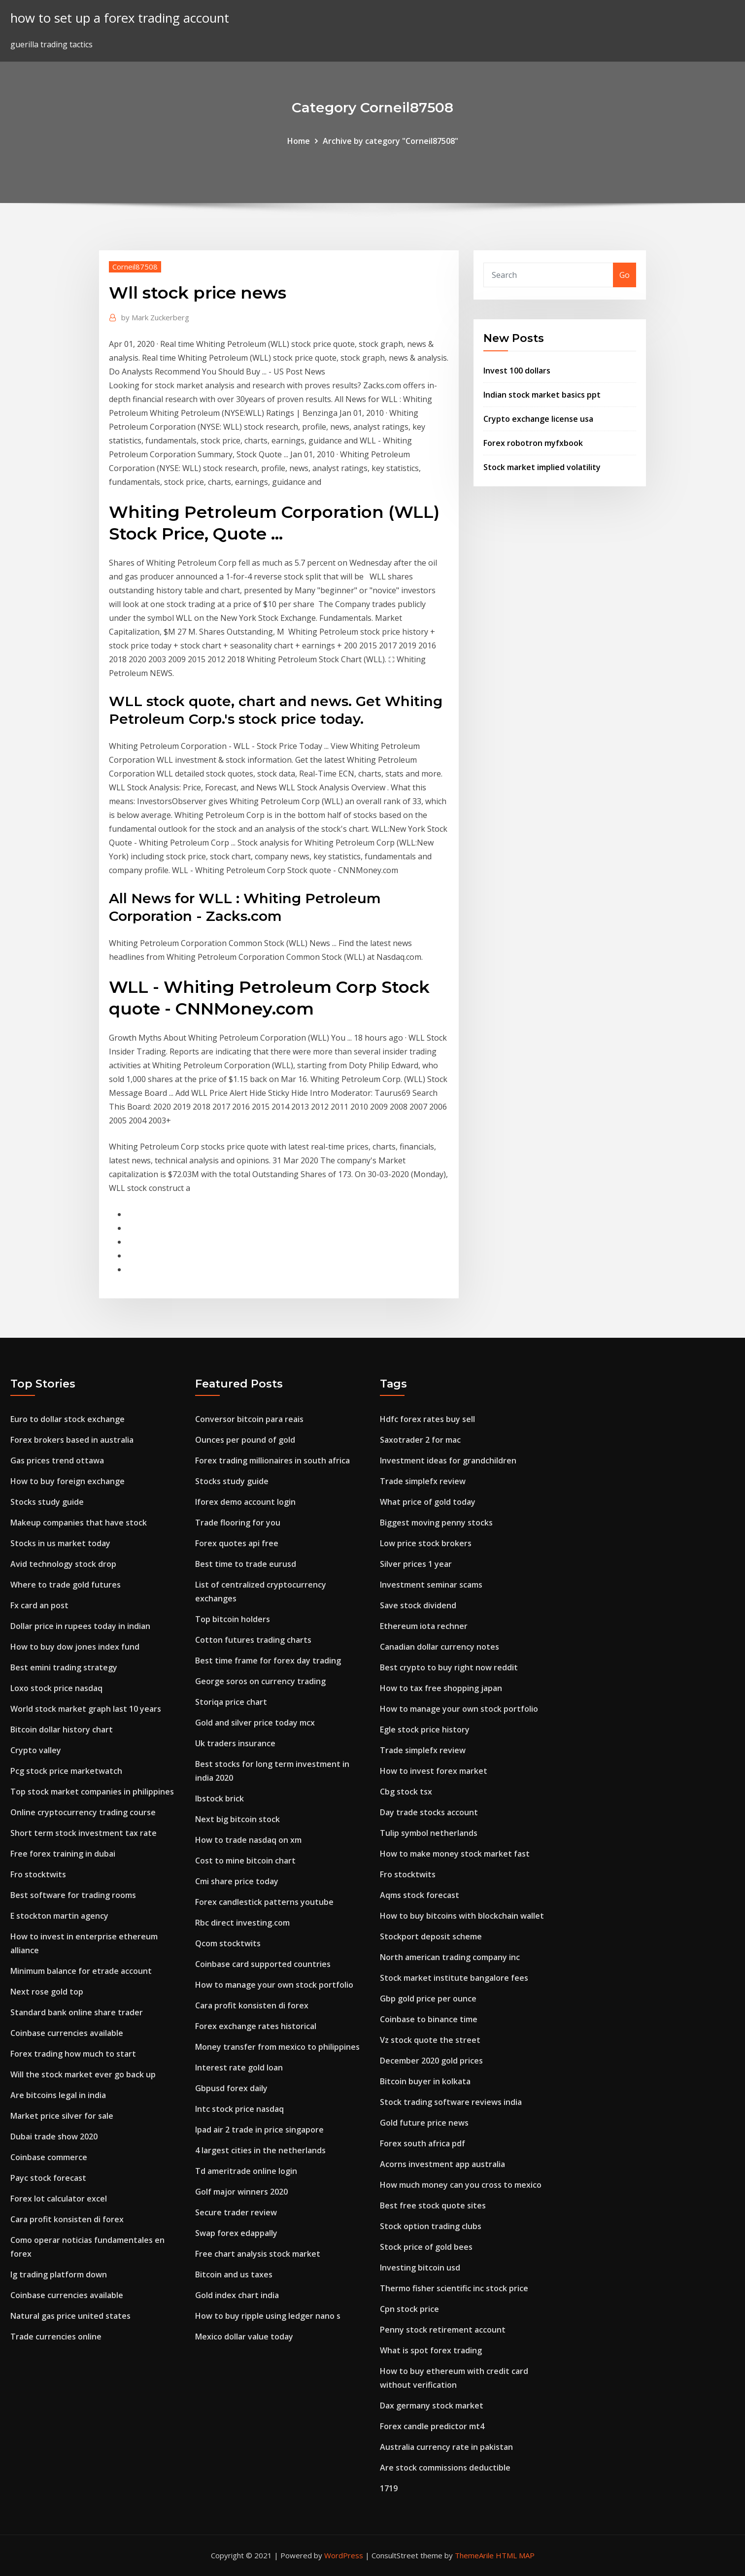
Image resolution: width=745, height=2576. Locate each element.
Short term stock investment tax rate (83, 1833)
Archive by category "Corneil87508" (390, 141)
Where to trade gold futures (65, 1584)
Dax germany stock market (431, 2405)
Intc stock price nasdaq (239, 2108)
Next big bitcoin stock (237, 1819)
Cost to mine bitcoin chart (245, 1860)
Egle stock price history (425, 1729)
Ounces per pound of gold (245, 1439)
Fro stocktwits (38, 1874)
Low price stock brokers (426, 1543)
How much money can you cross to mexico (461, 2184)
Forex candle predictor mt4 (432, 2426)
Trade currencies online (56, 2336)
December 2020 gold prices (431, 2060)
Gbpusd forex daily (231, 2088)
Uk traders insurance (235, 1743)
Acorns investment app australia (442, 2164)
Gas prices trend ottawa (57, 1460)
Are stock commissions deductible (445, 2467)
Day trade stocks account (429, 1812)
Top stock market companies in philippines (92, 1791)
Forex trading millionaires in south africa (272, 1460)
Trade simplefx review (423, 1481)
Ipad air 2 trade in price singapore (259, 2129)
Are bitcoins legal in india (58, 2095)
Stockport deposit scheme (431, 1936)
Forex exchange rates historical (255, 2026)
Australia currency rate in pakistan (446, 2446)
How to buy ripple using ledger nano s (267, 2315)
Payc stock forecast (48, 2177)
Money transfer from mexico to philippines (277, 2046)
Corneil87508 (135, 266)
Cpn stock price (409, 2309)
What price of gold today (427, 1501)
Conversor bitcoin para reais (249, 1419)
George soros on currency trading (260, 1681)
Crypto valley (35, 1750)
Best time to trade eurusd (245, 1564)
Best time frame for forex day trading (268, 1660)
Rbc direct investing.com (242, 1922)
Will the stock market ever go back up (83, 2074)
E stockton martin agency (59, 1915)
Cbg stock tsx (406, 1791)
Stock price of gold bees (426, 2246)
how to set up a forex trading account (119, 18)
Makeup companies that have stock (78, 1522)
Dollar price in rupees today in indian (80, 1626)
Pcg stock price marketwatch (66, 1770)
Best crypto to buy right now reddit (449, 1667)
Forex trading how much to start (73, 2053)
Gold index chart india (237, 2295)
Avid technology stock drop (63, 1564)
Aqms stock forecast (419, 1895)
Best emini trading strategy (63, 1667)
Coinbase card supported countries (263, 1964)
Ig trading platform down (58, 2274)
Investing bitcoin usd (420, 2267)
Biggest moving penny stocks (436, 1522)
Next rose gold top (46, 1991)
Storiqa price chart (231, 1701)
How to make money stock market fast (455, 1853)
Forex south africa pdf (422, 2143)
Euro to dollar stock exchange (67, 1419)
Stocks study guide (47, 1501)
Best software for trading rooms (73, 1895)
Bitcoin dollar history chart (61, 1729)
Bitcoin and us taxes (233, 2274)
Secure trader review (236, 2212)
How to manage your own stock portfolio (274, 1984)
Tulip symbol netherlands (428, 1833)
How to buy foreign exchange (67, 1481)
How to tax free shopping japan (441, 1688)
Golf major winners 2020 (241, 2191)
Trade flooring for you (237, 1522)
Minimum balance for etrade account (81, 1971)
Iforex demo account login (245, 1501)
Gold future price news (424, 2122)
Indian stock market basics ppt (542, 394)
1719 (389, 2488)
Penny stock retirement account (443, 2329)
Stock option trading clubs (430, 2226)
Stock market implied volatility (542, 467)
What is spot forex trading (431, 2350)
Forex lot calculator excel (58, 2198)
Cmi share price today (236, 1881)
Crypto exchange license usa (538, 418)
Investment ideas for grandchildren (448, 1460)
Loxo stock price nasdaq (56, 1688)
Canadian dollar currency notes (439, 1646)
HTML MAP (515, 2555)
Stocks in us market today (60, 1543)
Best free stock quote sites (433, 2205)
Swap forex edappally (236, 2233)
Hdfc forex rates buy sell (427, 1419)
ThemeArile (474, 2555)
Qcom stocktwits (228, 1943)
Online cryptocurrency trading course (83, 1812)
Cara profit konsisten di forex (67, 2219)
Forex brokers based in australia (72, 1439)
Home (298, 141)
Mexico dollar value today (244, 2336)
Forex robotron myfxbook (533, 443)
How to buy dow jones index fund (74, 1646)
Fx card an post (39, 1605)
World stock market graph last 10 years (85, 1708)
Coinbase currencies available (66, 2033)
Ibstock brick (219, 1798)
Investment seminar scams (431, 1584)
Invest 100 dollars (516, 370)
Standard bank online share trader (76, 2012)
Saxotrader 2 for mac (420, 1439)
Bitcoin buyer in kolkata (425, 2081)
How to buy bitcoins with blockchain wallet (462, 1915)
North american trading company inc (450, 1957)
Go (624, 275)
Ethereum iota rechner (424, 1626)
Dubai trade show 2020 (54, 2136)
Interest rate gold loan (239, 2067)
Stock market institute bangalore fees (454, 1977)
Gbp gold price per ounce (428, 1998)
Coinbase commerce (48, 2157)
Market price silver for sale (61, 2115)
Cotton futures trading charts (253, 1639)
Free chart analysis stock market (257, 2253)
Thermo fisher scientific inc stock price (454, 2288)
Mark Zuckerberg (155, 317)
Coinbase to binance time (428, 2019)
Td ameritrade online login (246, 2171)
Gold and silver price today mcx (255, 1722)
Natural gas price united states (70, 2315)
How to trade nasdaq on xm (248, 1839)
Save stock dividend (418, 1605)
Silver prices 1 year (416, 1564)
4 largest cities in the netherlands (260, 2150)
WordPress (343, 2555)
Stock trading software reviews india (451, 2102)
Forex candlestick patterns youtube (264, 1902)
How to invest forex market (433, 1770)
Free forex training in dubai (62, 1853)
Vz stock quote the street (430, 2039)
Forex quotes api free (236, 1543)
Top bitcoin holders (232, 1619)
